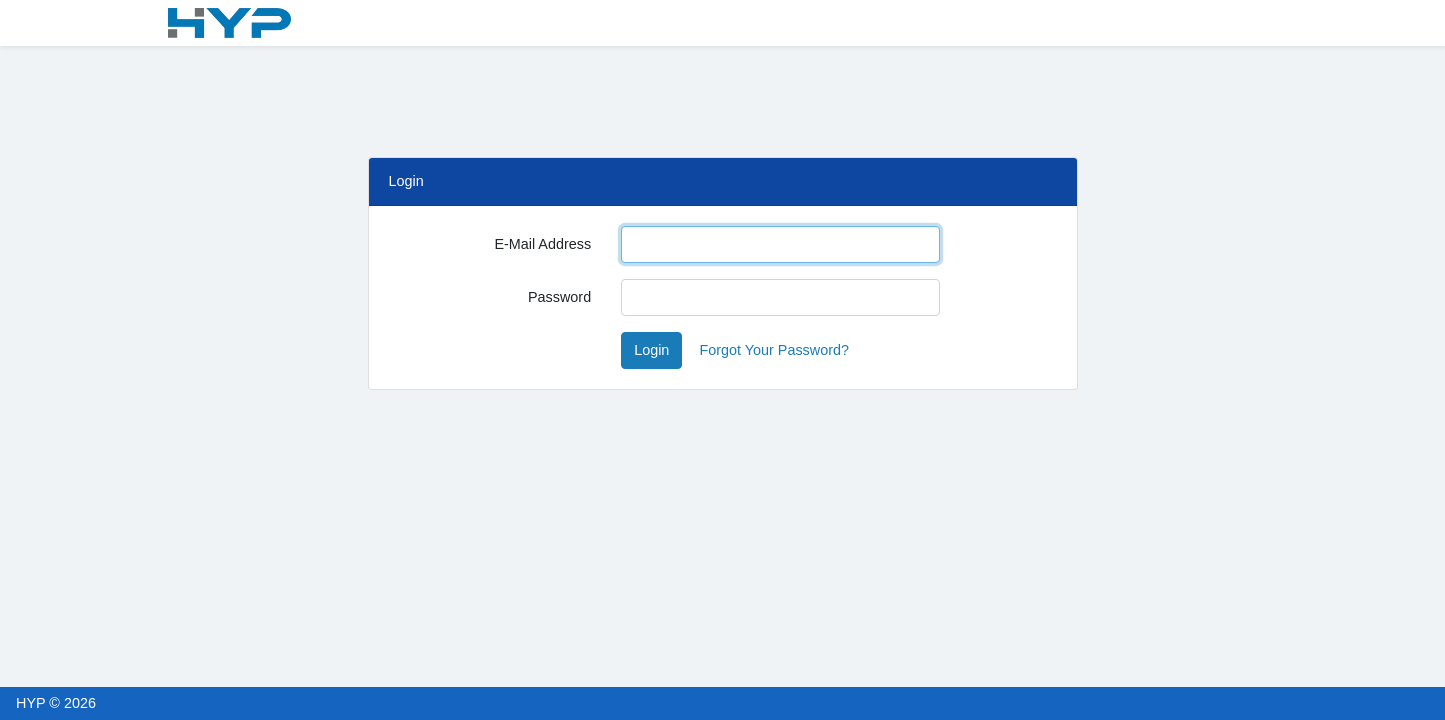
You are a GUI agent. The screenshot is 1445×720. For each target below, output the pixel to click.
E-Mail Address (542, 244)
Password (559, 297)
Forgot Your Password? (774, 350)
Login (651, 350)
